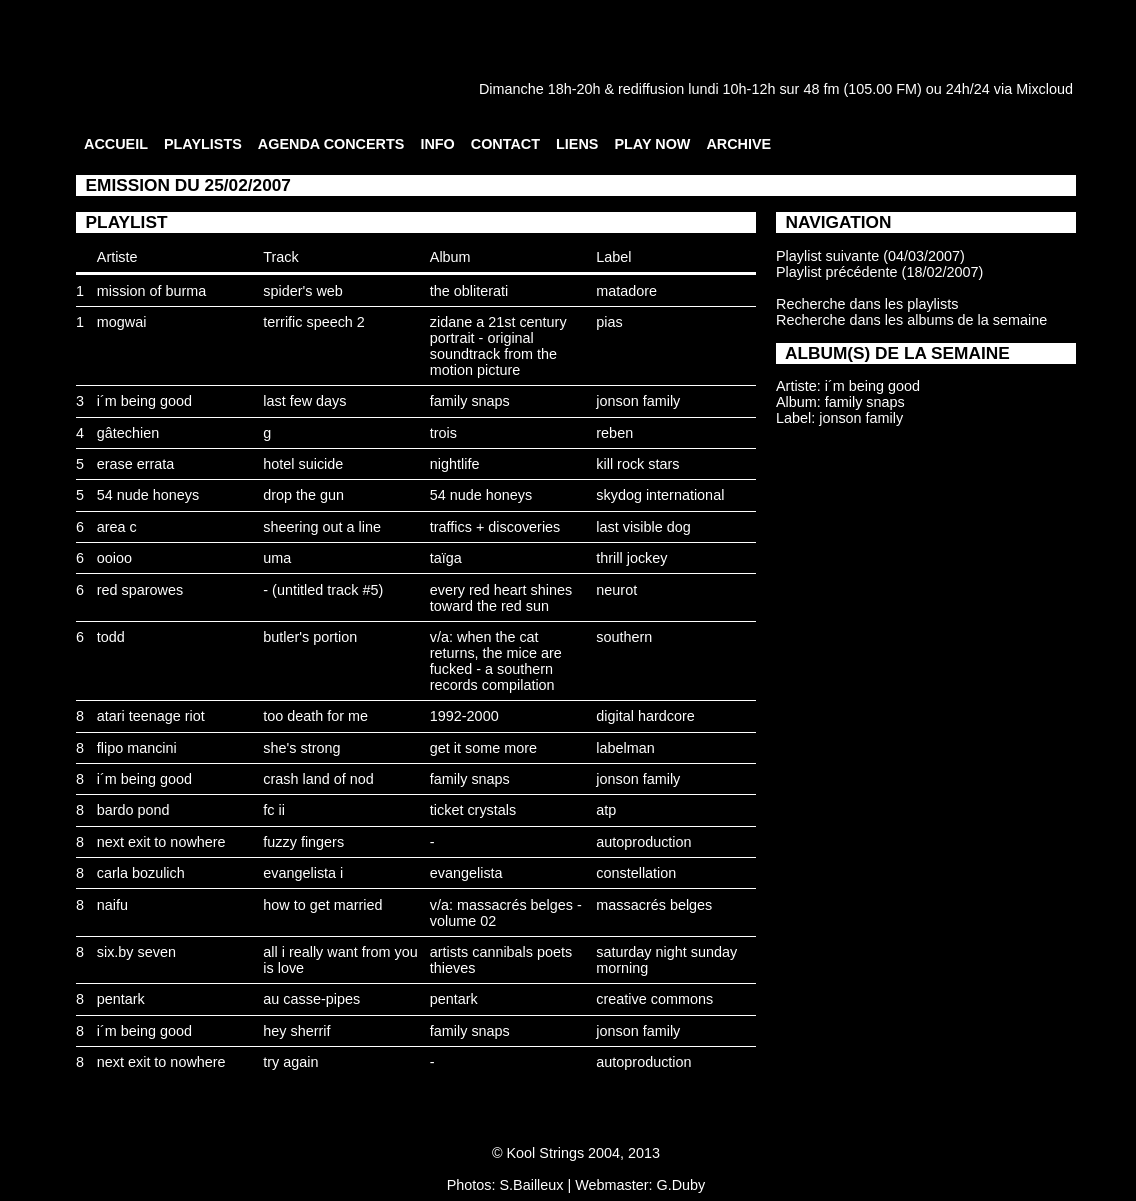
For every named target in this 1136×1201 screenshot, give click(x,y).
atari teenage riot (151, 716)
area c (117, 527)
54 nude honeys (148, 495)
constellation (636, 873)
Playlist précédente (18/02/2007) (879, 272)
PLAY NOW (652, 144)
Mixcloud (1044, 89)
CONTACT (505, 144)
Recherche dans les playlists (867, 304)
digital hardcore (645, 716)
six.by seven (136, 952)
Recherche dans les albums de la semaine (911, 320)
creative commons (654, 999)
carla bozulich (141, 873)
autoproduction (643, 842)
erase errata (136, 464)
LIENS (577, 144)
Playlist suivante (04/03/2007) (870, 256)
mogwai (122, 322)
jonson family (638, 401)
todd (111, 637)
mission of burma (152, 291)
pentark (121, 999)
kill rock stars (637, 464)
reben (614, 433)
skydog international (660, 495)
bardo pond (133, 810)
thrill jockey (631, 558)
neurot (616, 590)
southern (624, 637)
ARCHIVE (738, 144)
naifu (112, 905)
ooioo (114, 558)
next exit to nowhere (161, 842)
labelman (625, 748)
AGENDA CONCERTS (331, 144)
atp (606, 810)
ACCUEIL (116, 144)
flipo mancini (137, 748)
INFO (437, 144)
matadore (626, 291)
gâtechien (128, 433)
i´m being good (144, 401)
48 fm (821, 89)
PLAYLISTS (203, 144)
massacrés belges (654, 905)
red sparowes (140, 590)
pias (609, 322)
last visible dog (643, 527)
